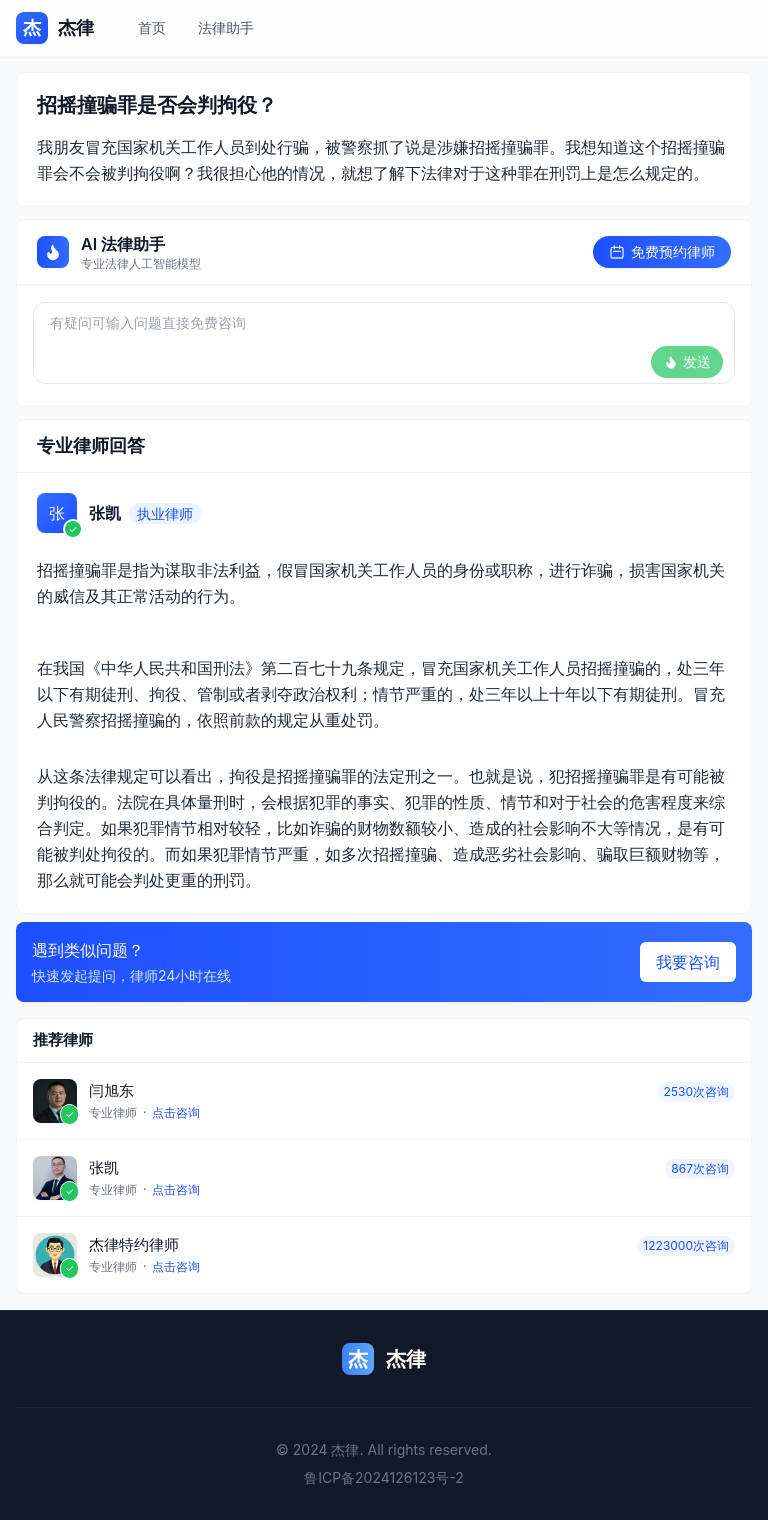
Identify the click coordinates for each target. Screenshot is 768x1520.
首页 (152, 27)
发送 (687, 361)
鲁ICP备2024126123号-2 (384, 1477)
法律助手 (226, 27)
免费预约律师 (662, 251)
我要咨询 (688, 962)
